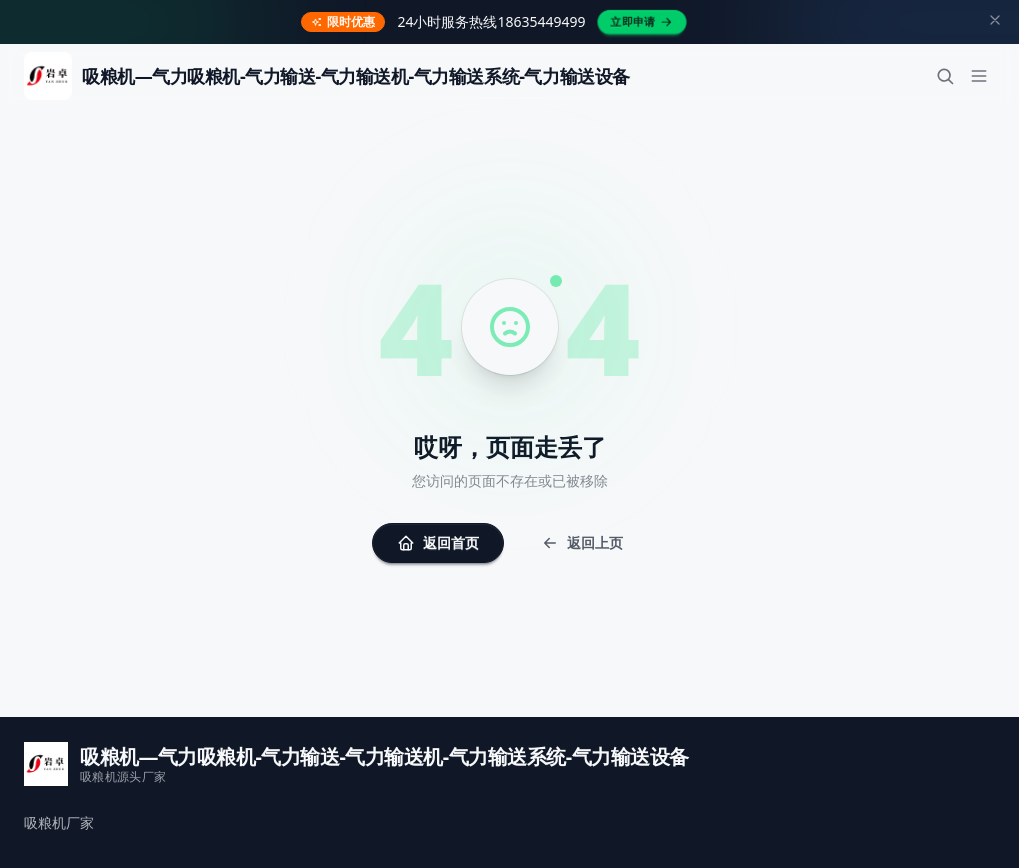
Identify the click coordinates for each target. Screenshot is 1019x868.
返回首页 (438, 542)
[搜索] (945, 76)
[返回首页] (327, 76)
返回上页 (582, 542)
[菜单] (979, 76)
